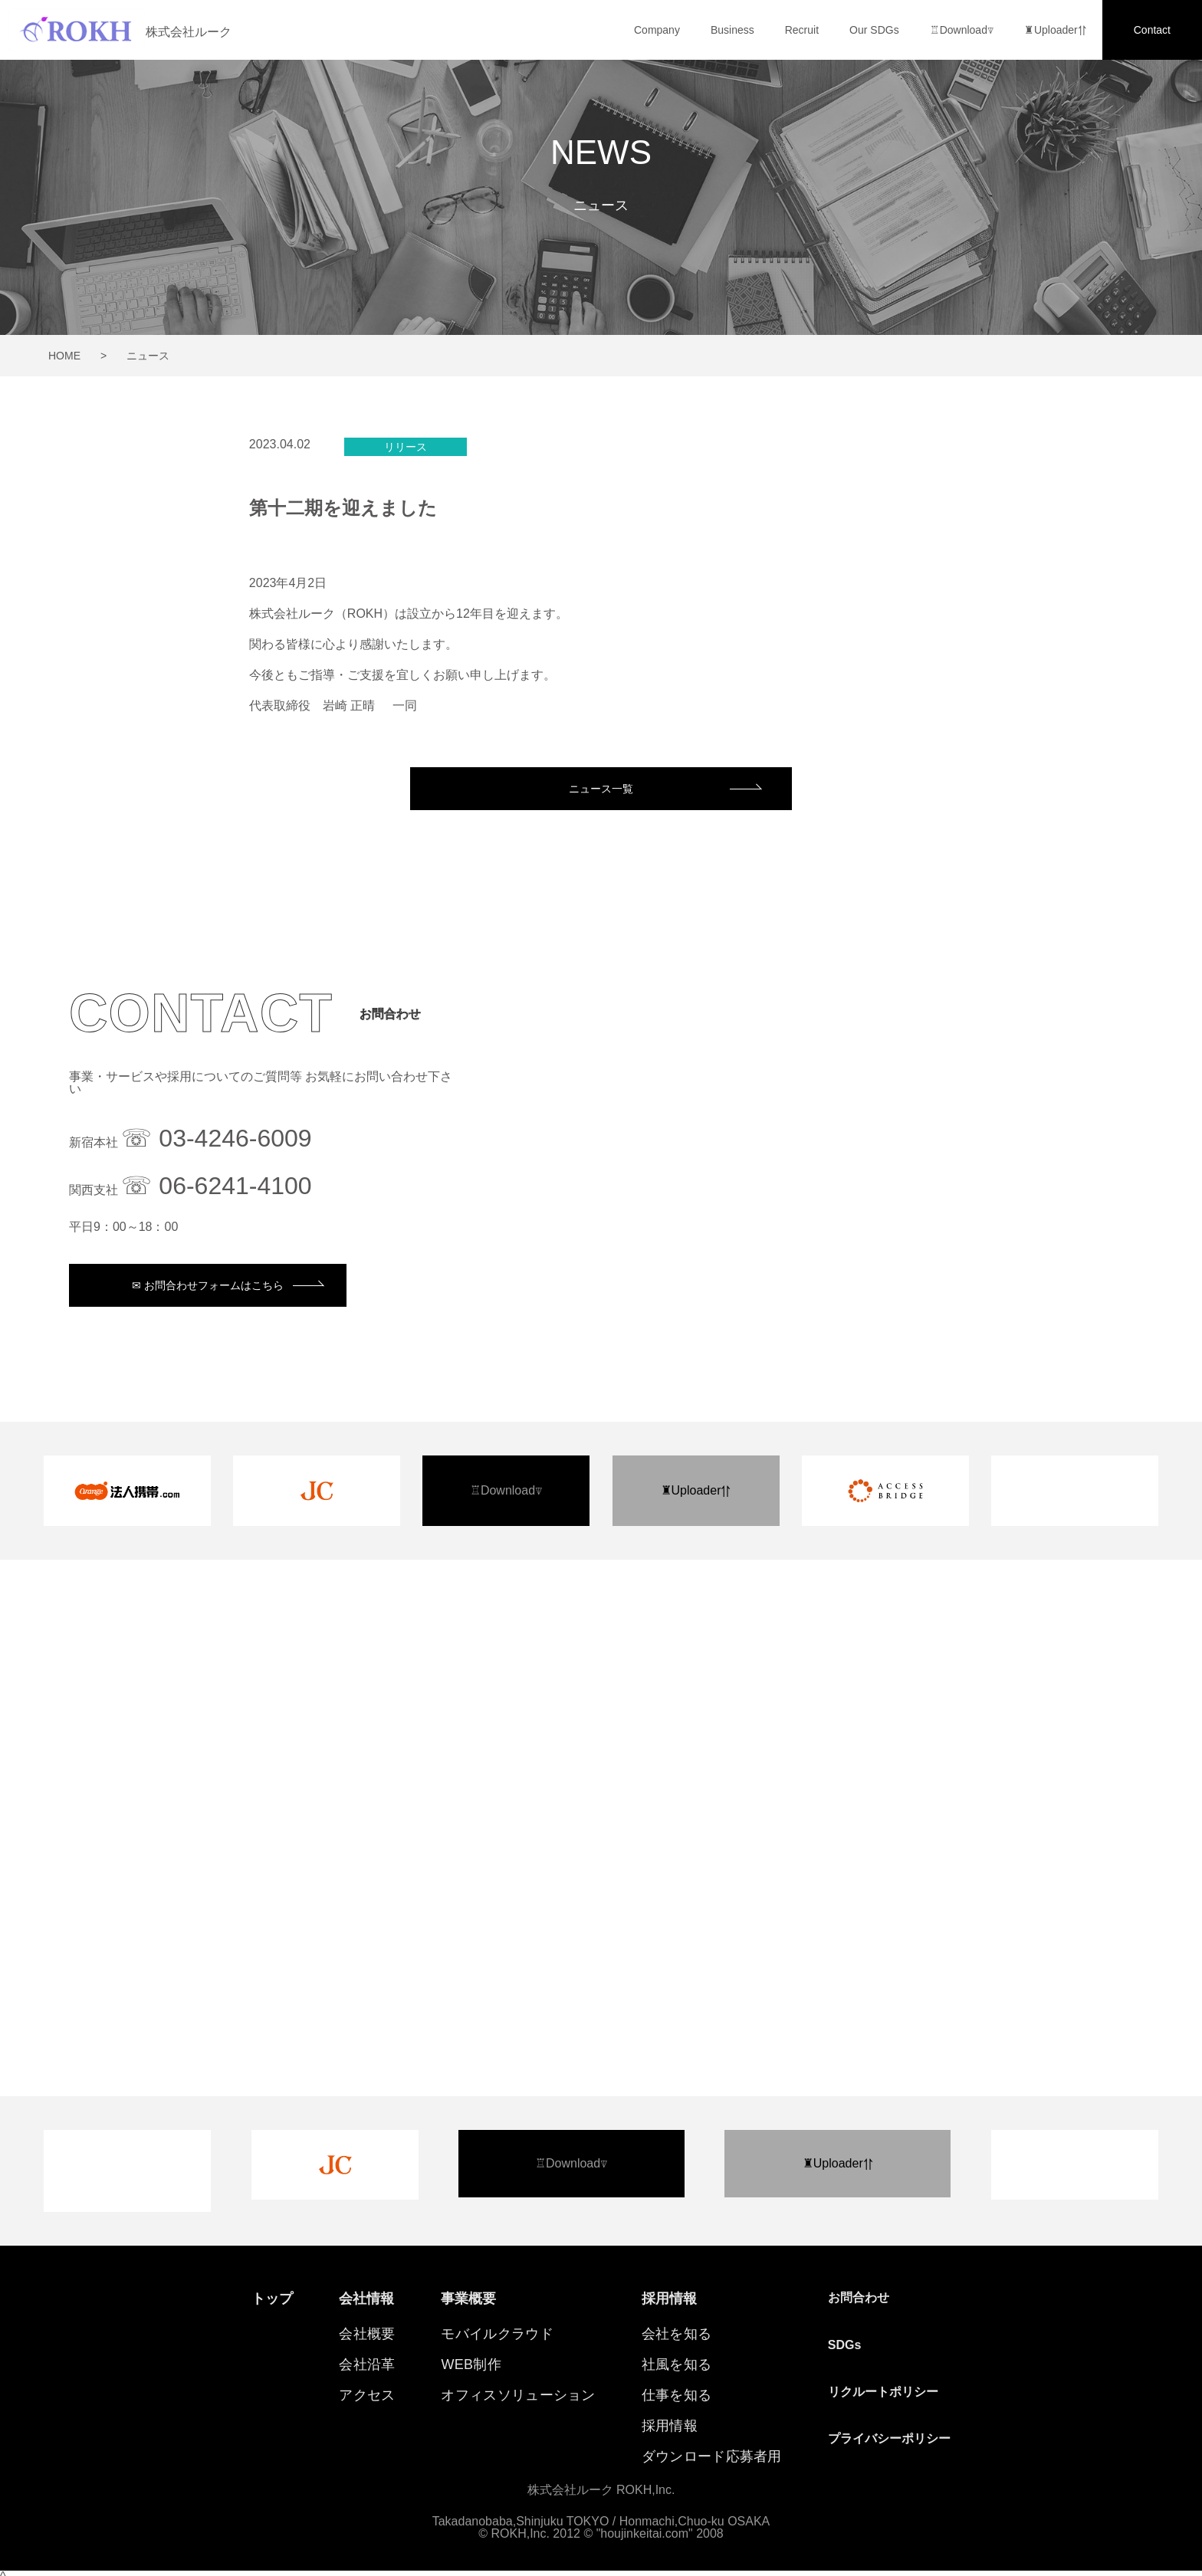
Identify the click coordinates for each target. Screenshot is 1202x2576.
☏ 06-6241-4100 (216, 1187)
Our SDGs (874, 30)
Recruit (802, 30)
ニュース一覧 (601, 789)
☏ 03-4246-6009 (216, 1139)
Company (657, 30)
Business (732, 30)
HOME (64, 355)
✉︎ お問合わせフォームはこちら (210, 1287)
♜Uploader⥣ (1055, 30)
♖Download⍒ (961, 30)
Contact (1152, 30)
